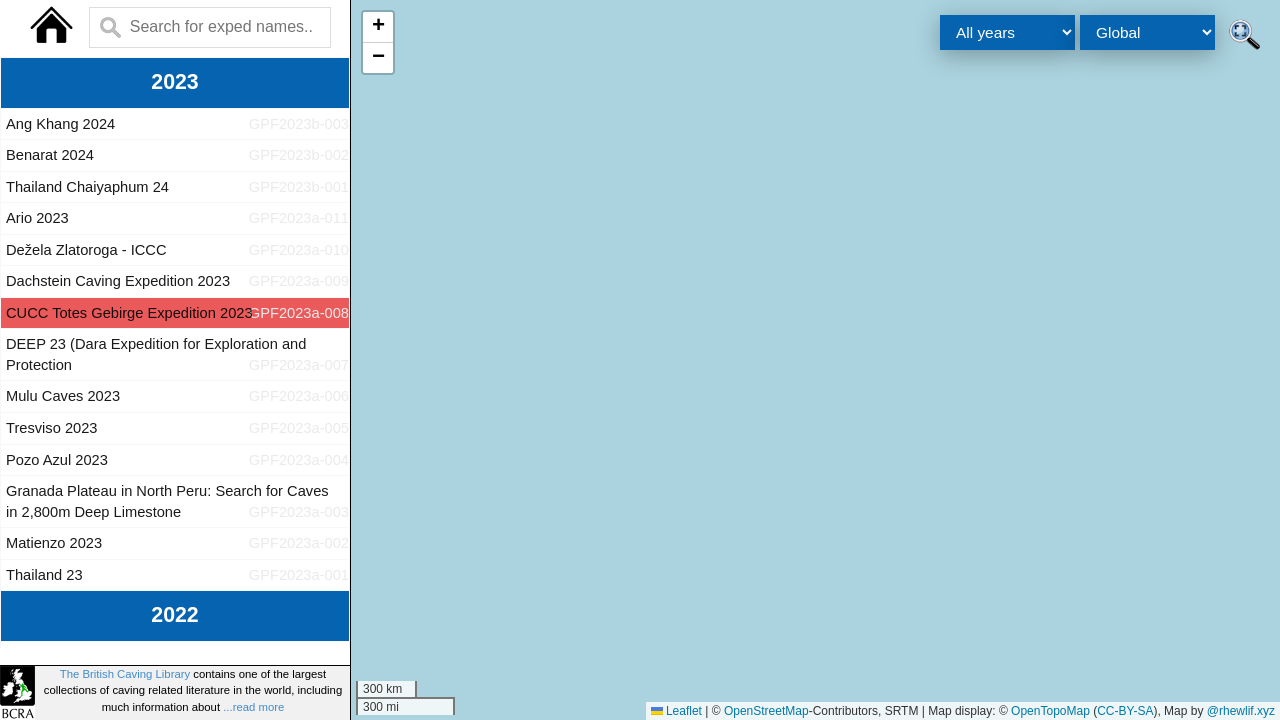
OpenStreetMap (766, 711)
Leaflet (676, 711)
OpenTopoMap (1050, 711)
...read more (253, 707)
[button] (378, 27)
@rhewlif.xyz (1241, 711)
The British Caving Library (125, 674)
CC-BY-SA (1125, 711)
